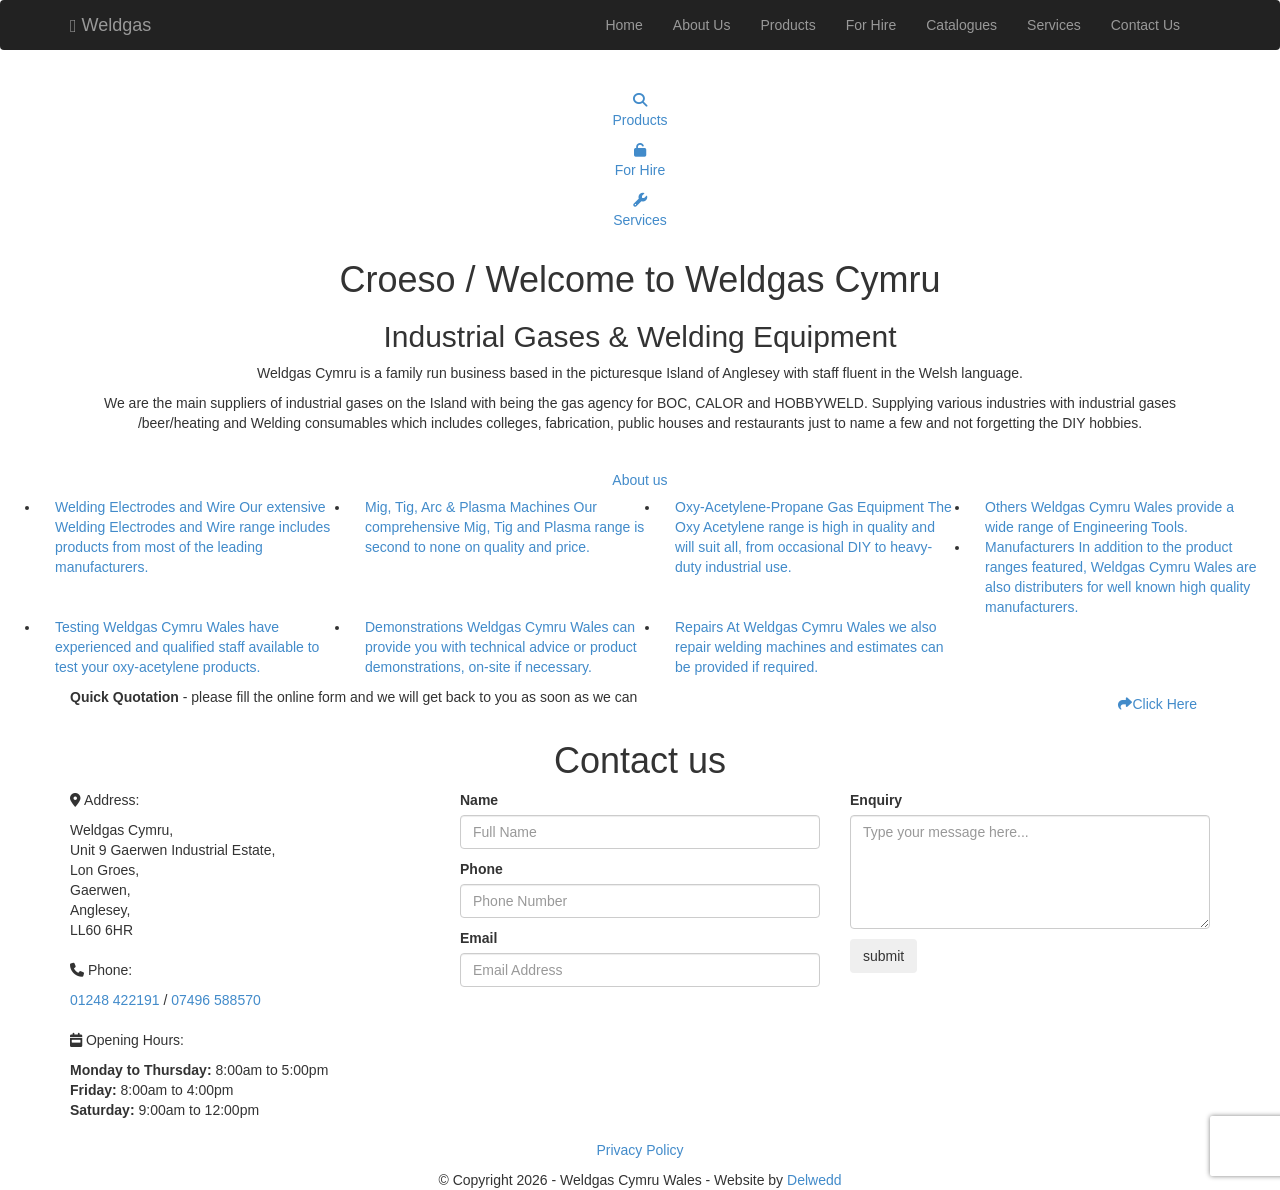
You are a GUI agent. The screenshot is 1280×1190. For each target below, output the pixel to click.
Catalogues (961, 25)
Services (1054, 25)
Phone (481, 869)
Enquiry (876, 800)
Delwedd (814, 1180)
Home (623, 25)
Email (478, 938)
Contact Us (1145, 25)
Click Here (1157, 704)
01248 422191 (115, 1000)
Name (479, 800)
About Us (702, 25)
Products (787, 25)
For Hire (871, 25)
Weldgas (110, 22)
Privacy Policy (639, 1150)
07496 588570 (216, 1000)
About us (639, 480)
